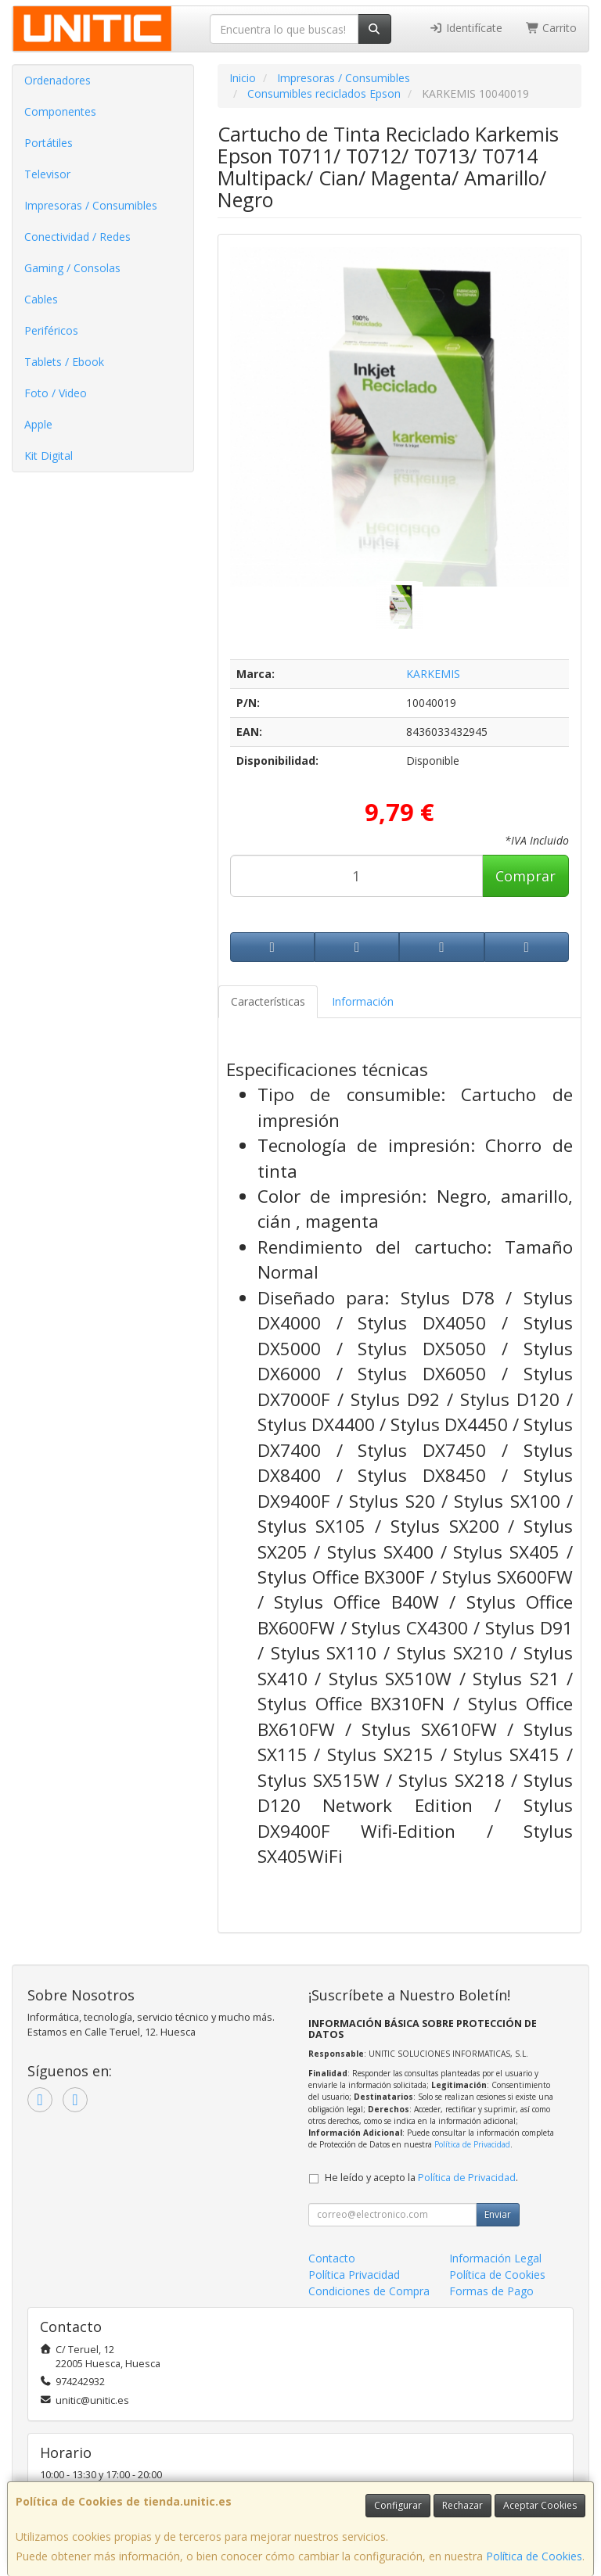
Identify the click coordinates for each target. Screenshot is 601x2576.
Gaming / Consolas (72, 267)
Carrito (552, 27)
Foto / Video (55, 393)
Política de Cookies (534, 2556)
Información (363, 1001)
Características (268, 1001)
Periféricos (51, 330)
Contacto (331, 2258)
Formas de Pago (491, 2291)
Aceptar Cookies (540, 2505)
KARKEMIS (433, 673)
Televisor (47, 174)
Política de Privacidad (472, 2144)
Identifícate (465, 27)
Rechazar (462, 2505)
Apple (38, 424)
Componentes (60, 111)
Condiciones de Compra (369, 2291)
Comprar (525, 875)
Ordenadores (57, 80)
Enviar (497, 2214)
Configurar (398, 2505)
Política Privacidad (354, 2274)
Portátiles (48, 142)
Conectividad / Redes (77, 236)
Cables (41, 299)
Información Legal (495, 2258)
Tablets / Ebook (64, 361)
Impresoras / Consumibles (90, 205)
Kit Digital (48, 455)
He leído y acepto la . (421, 2177)
